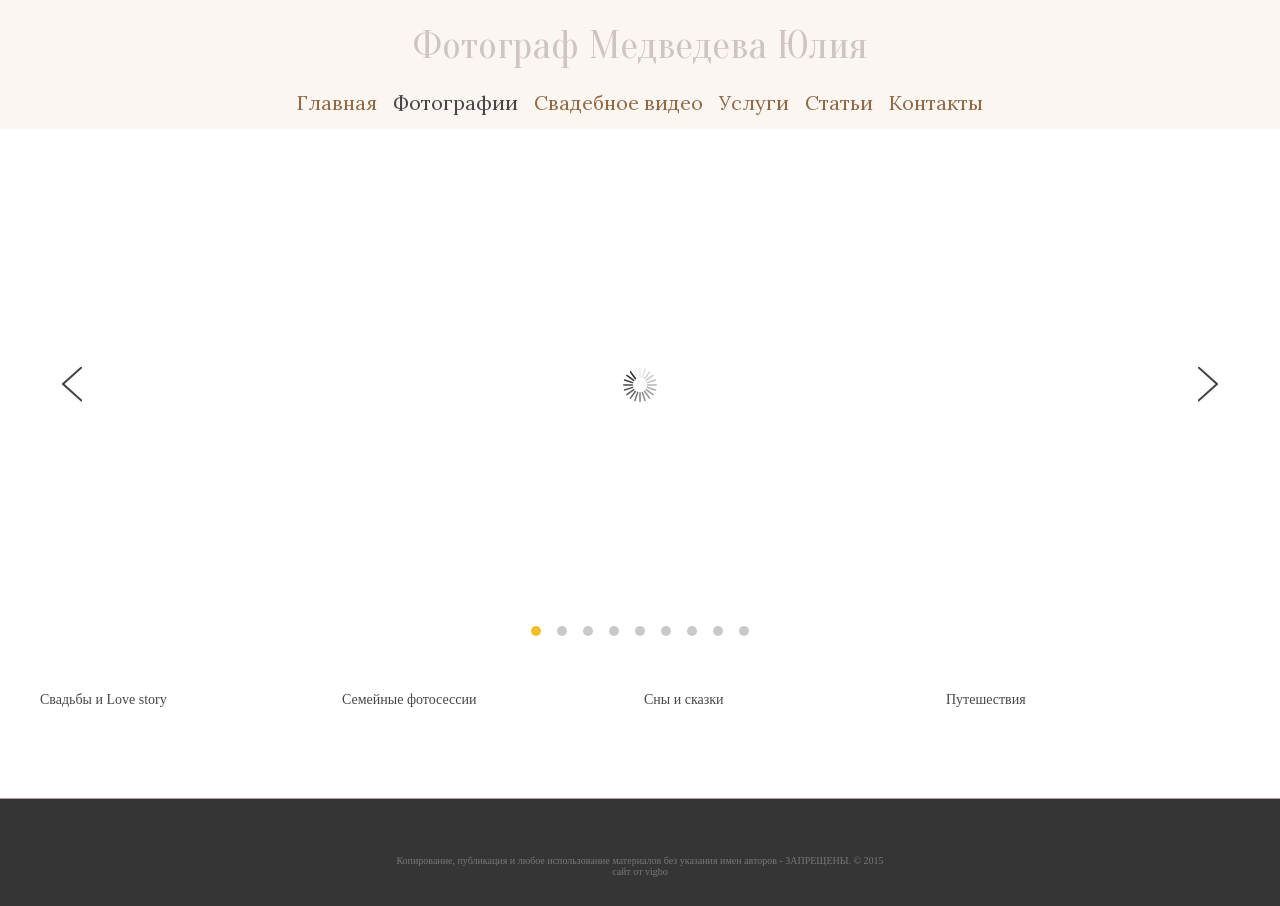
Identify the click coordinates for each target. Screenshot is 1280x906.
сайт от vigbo (640, 871)
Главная (337, 102)
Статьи (839, 102)
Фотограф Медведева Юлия (640, 45)
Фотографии (455, 102)
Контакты (936, 102)
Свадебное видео (618, 102)
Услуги (754, 102)
